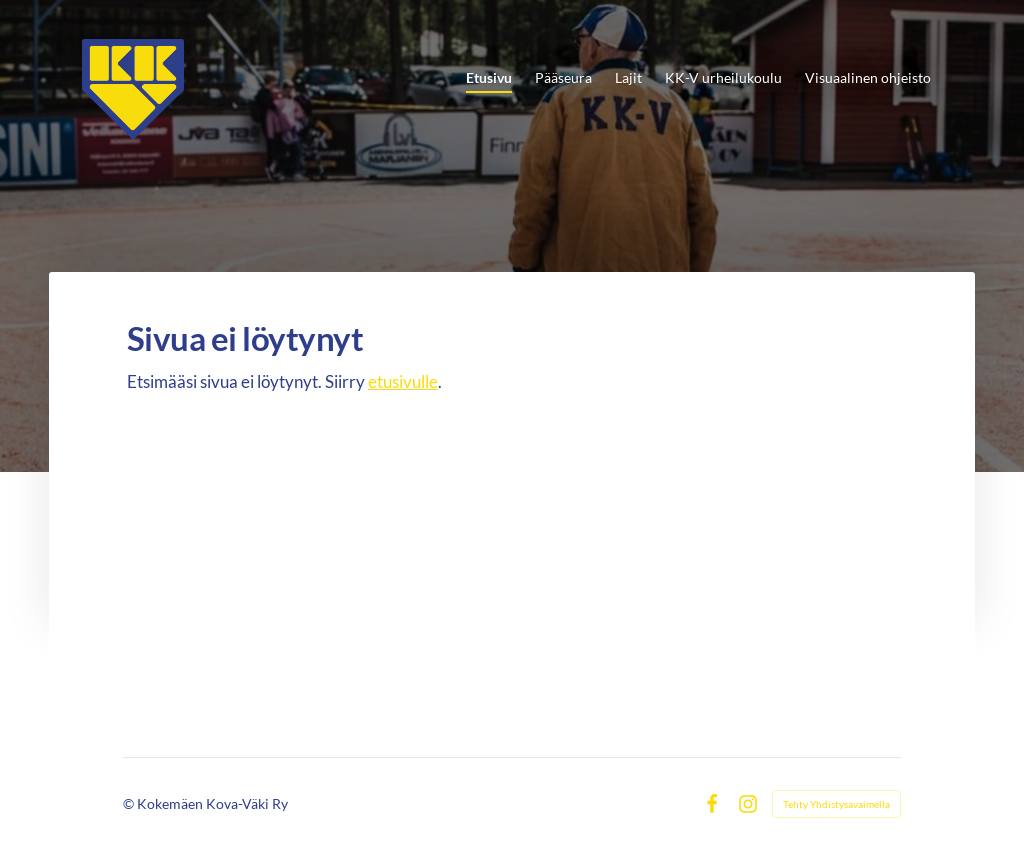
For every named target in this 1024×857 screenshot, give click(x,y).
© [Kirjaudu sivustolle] (130, 803)
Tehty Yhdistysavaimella (836, 804)
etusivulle (403, 381)
